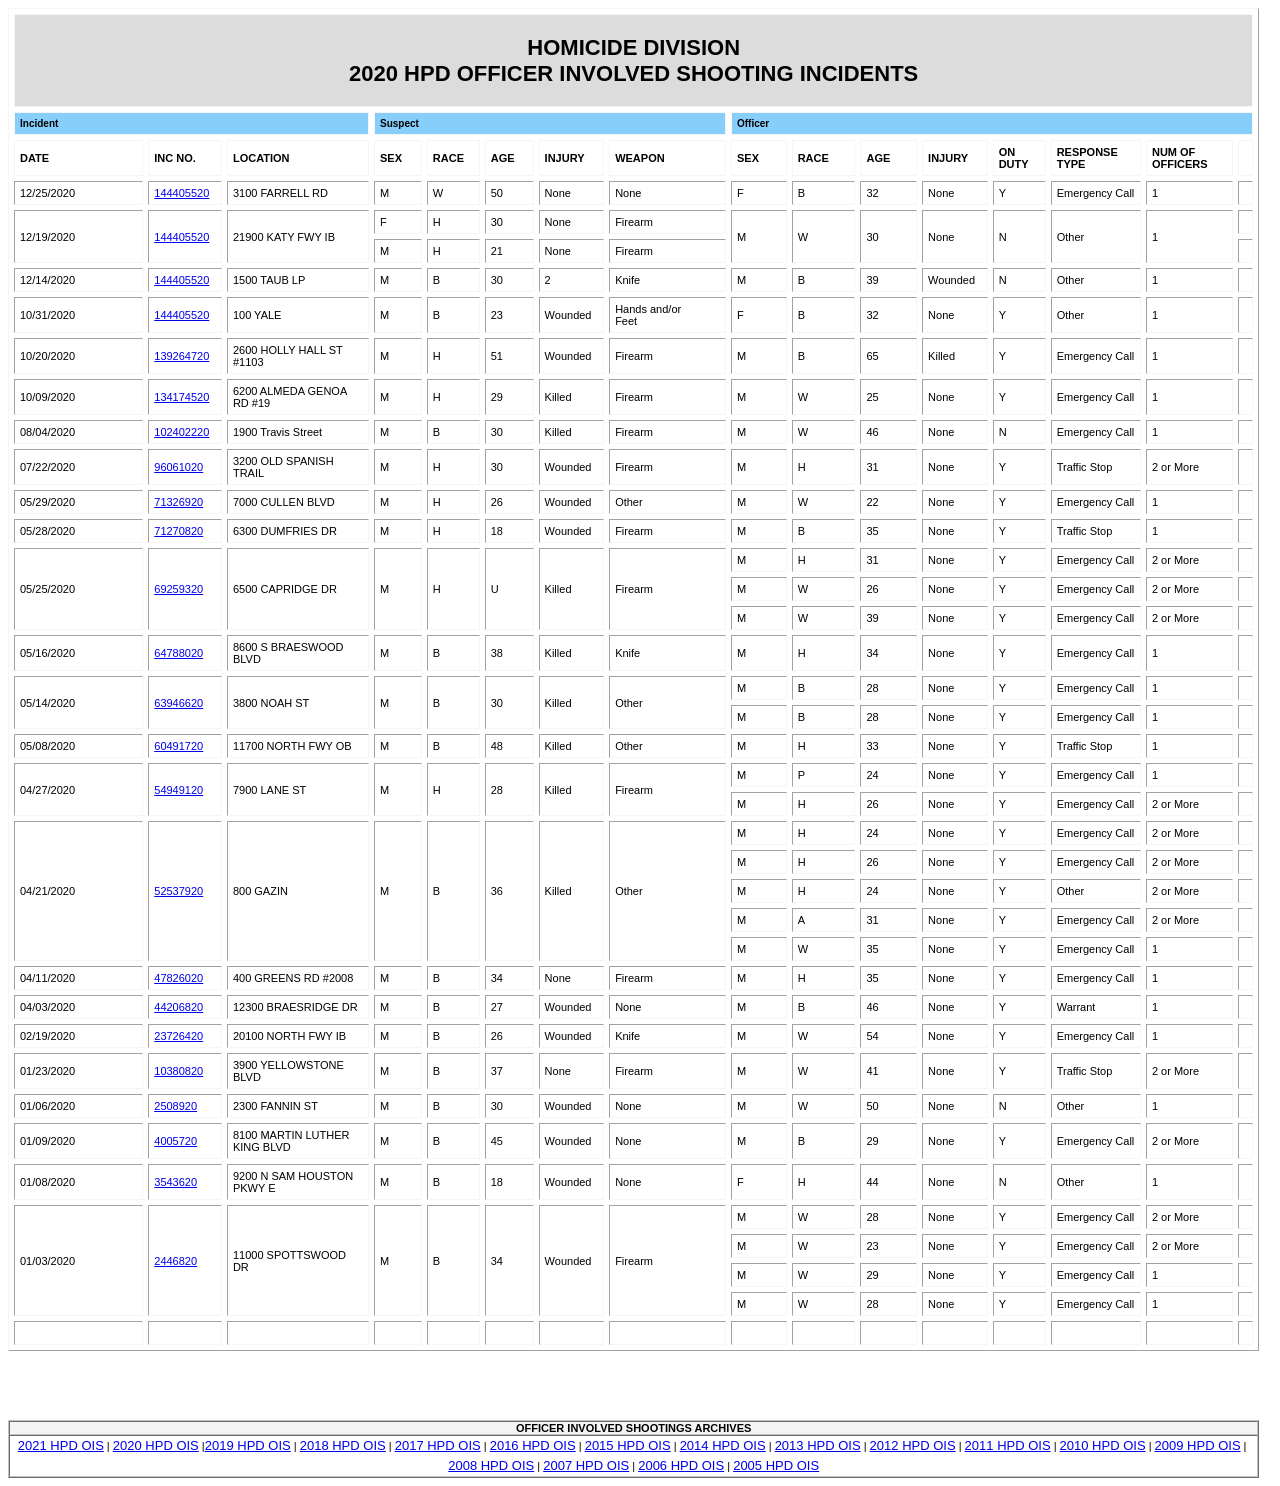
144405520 (181, 193)
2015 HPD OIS (628, 1445)
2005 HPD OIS (776, 1465)
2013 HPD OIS (818, 1445)
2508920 (175, 1106)
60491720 (178, 746)
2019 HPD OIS (248, 1445)
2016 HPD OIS (533, 1445)
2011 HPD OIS (1008, 1445)
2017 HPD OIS (438, 1445)
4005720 (175, 1141)
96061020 (178, 467)
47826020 (178, 978)
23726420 (178, 1036)
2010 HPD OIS (1103, 1445)
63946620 (178, 703)
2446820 (175, 1261)
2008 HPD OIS (491, 1465)
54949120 (178, 790)
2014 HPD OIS (723, 1445)
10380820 (178, 1071)
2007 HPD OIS (586, 1465)
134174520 (181, 397)
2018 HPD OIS (343, 1445)
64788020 (178, 653)
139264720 (181, 356)
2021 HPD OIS (61, 1445)
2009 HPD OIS (1198, 1445)
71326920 (178, 502)
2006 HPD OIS (681, 1465)
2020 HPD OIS (156, 1445)
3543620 (175, 1182)
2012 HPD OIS (913, 1445)
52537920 (178, 891)
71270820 (178, 531)
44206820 (178, 1007)
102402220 (181, 432)
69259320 (178, 589)
